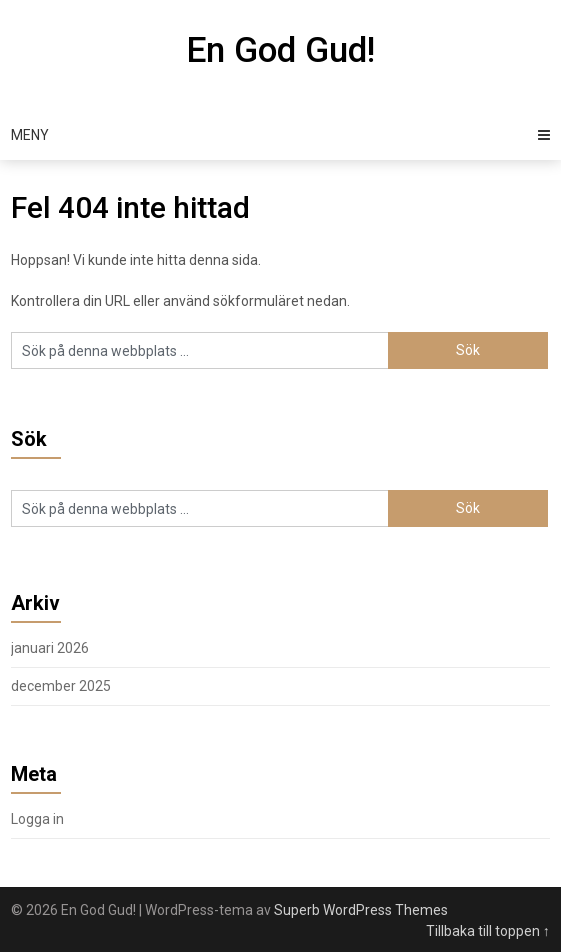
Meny (30, 135)
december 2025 (61, 686)
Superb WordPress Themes (361, 910)
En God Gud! (280, 50)
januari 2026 (50, 648)
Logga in (37, 819)
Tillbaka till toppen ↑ (488, 931)
